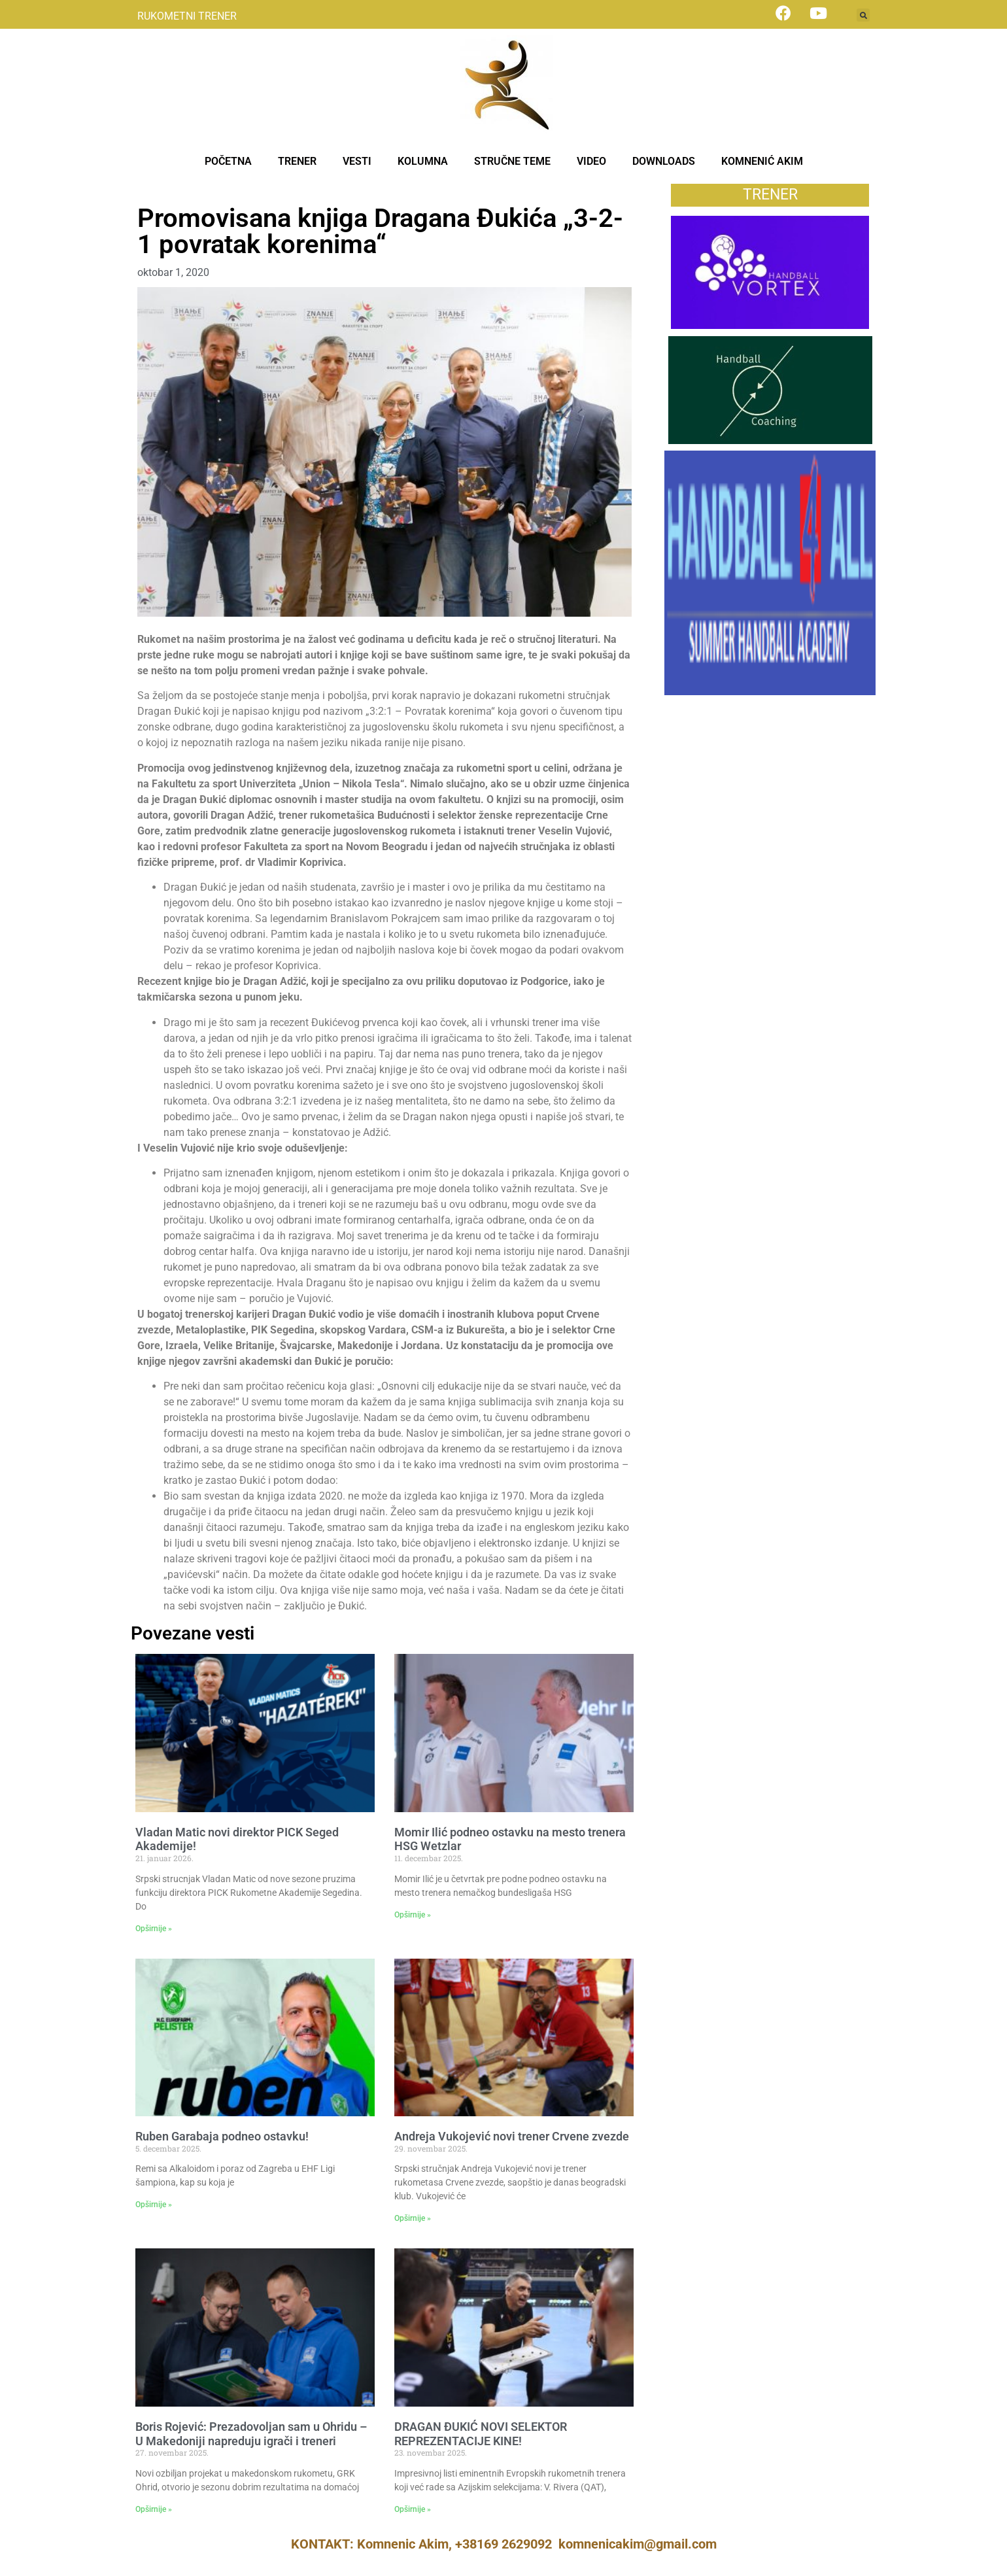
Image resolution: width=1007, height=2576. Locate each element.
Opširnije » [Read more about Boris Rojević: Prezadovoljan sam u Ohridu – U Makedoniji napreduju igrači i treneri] (153, 2509)
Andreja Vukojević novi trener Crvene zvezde (511, 2136)
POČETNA (228, 161)
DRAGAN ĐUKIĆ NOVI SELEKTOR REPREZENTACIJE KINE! (480, 2434)
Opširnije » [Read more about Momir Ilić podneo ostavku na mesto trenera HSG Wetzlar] (412, 1914)
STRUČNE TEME (512, 161)
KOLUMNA (423, 161)
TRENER (297, 161)
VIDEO (591, 161)
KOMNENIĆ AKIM (762, 161)
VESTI (357, 161)
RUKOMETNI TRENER (187, 16)
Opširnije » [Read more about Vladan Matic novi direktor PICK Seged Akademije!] (153, 1928)
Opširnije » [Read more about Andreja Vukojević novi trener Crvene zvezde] (412, 2218)
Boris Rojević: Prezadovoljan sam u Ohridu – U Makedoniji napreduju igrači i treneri (251, 2434)
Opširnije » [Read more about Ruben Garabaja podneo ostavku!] (153, 2204)
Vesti (149, 190)
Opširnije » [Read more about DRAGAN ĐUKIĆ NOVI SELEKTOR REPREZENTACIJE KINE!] (412, 2509)
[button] (863, 15)
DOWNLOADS (663, 161)
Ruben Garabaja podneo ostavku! (222, 2136)
